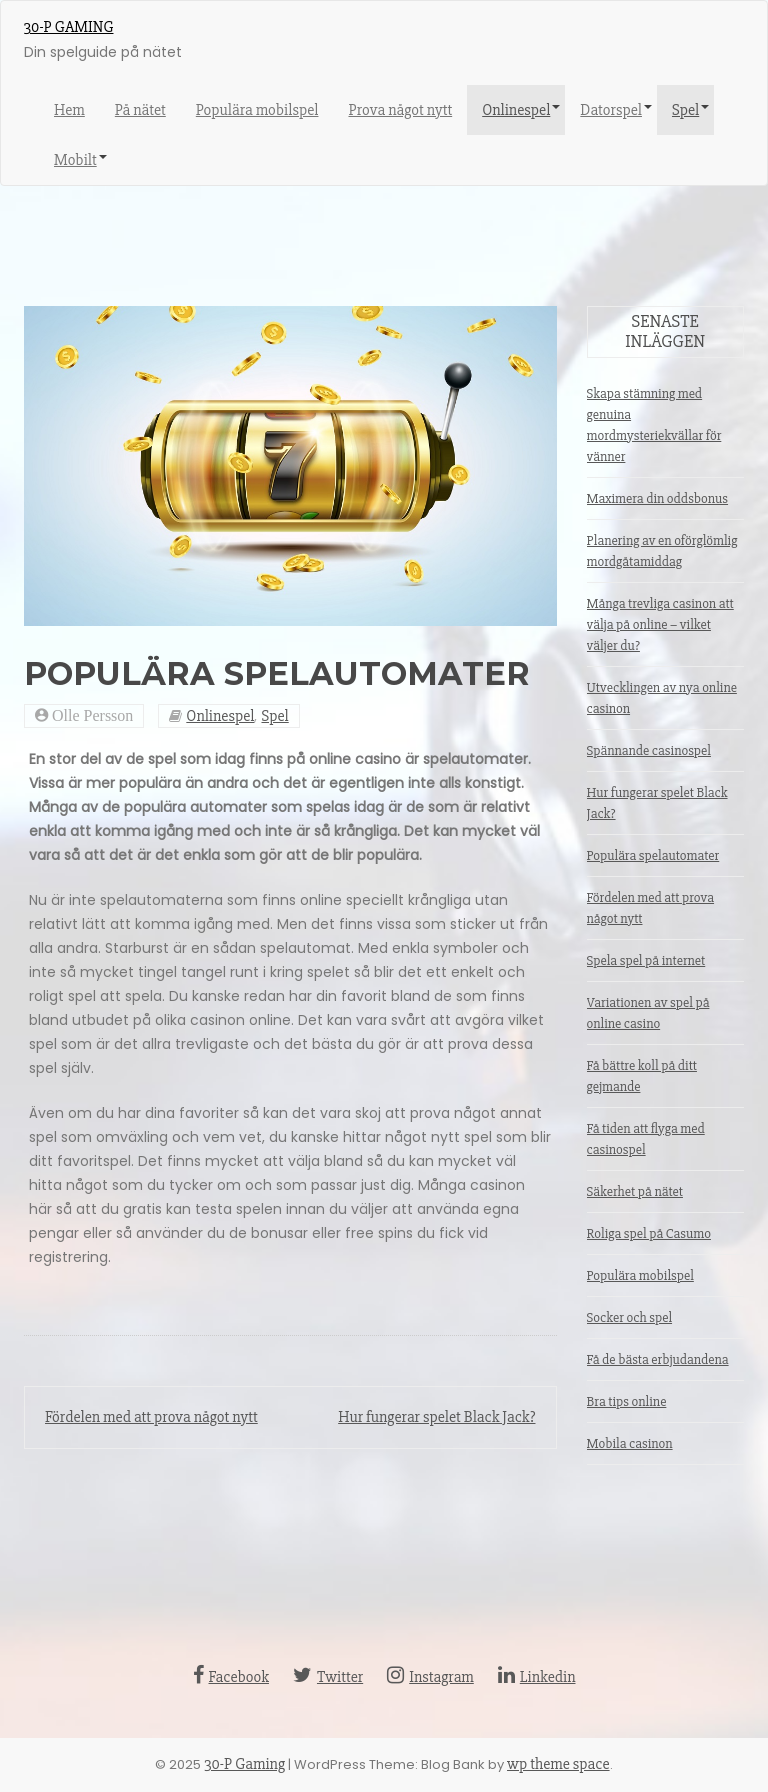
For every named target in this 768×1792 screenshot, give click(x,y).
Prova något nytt (400, 110)
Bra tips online (627, 1401)
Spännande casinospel (649, 750)
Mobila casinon (630, 1443)
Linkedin (537, 1677)
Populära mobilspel (257, 110)
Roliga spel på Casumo (649, 1233)
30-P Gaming (68, 27)
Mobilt (75, 160)
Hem (69, 110)
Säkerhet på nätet (635, 1191)
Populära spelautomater (653, 855)
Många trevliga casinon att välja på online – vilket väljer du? (660, 624)
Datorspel (611, 110)
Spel (685, 110)
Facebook (231, 1677)
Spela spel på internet (646, 960)
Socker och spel (630, 1317)
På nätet (140, 110)
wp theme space (558, 1764)
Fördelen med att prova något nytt (151, 1417)
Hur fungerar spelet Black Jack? (436, 1417)
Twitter (328, 1677)
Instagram (430, 1677)
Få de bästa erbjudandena (658, 1359)
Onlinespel (516, 110)
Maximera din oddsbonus (658, 498)
